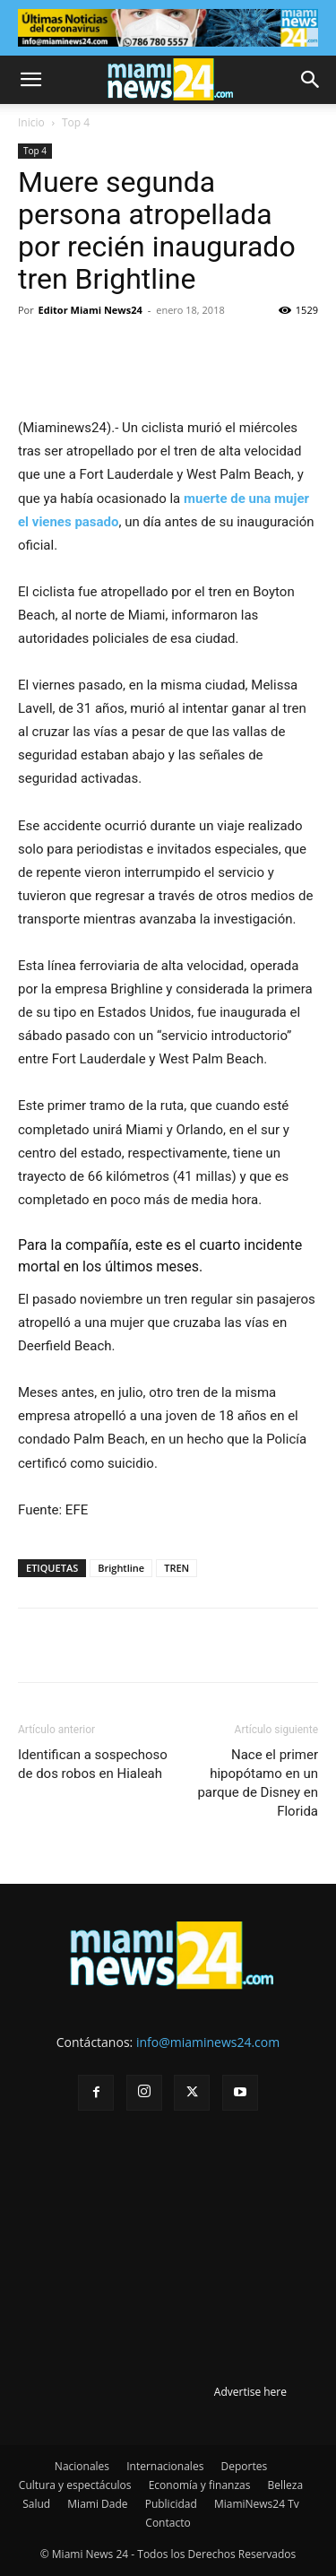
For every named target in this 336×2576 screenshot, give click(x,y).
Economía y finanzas (200, 2485)
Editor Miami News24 (90, 310)
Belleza (286, 2485)
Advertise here (250, 2391)
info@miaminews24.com (208, 2042)
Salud (36, 2503)
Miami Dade (97, 2503)
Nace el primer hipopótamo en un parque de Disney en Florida (257, 1783)
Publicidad (171, 2503)
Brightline (121, 1567)
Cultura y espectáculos (75, 2485)
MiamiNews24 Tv (256, 2503)
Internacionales (164, 2466)
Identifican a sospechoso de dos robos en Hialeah (93, 1764)
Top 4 (76, 122)
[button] (30, 80)
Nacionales (82, 2466)
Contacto (167, 2522)
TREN (176, 1567)
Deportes (243, 2466)
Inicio (31, 122)
